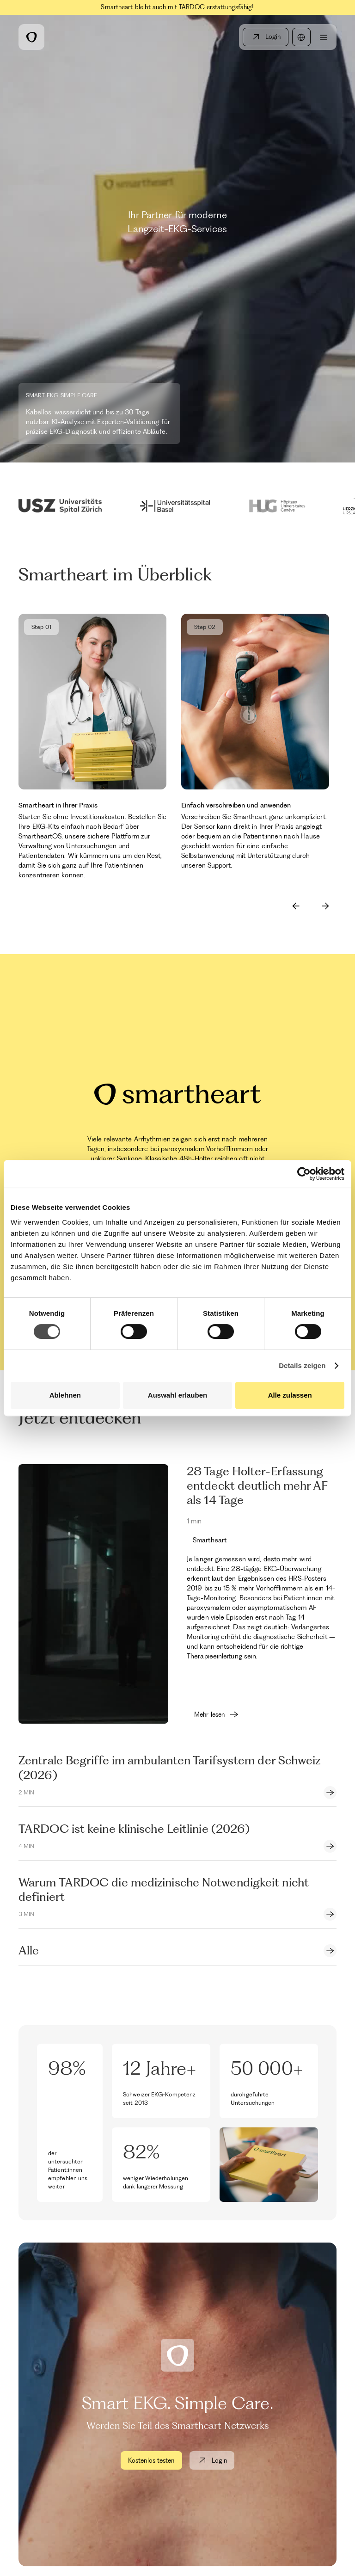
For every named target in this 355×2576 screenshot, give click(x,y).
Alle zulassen (290, 1395)
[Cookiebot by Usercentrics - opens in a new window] (303, 1174)
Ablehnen (65, 1395)
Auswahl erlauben (177, 1395)
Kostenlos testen (151, 2460)
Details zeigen (302, 1365)
